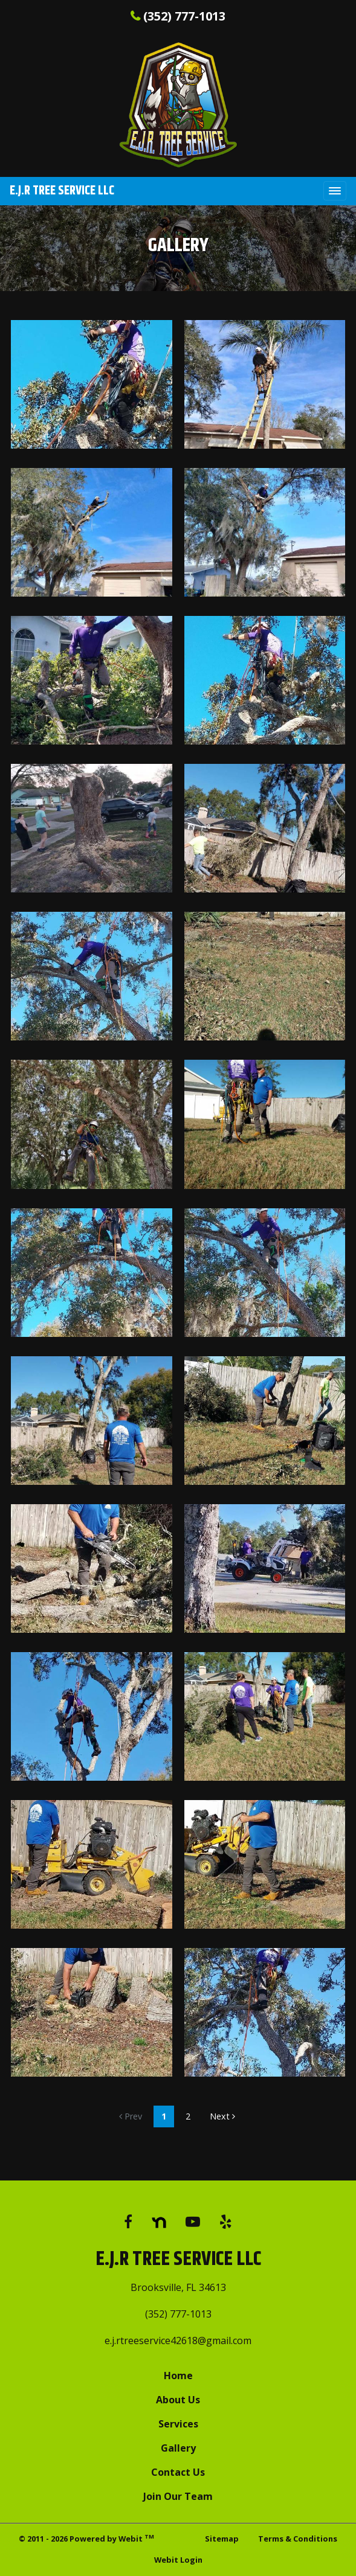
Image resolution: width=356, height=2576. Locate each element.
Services (178, 2423)
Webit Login (178, 2559)
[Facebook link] (128, 2222)
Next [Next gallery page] (222, 2116)
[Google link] (159, 2221)
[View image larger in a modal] (91, 384)
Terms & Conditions (297, 2538)
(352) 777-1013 (184, 16)
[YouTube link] (193, 2222)
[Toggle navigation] (334, 190)
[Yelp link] (226, 2222)
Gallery (178, 2448)
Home (178, 2375)
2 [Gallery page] (188, 2116)
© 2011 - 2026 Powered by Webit (86, 2538)
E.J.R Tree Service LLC (62, 190)
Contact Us (178, 2472)
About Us (178, 2399)
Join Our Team (178, 2496)
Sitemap (222, 2538)
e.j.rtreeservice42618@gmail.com (178, 2340)
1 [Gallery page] (163, 2116)
